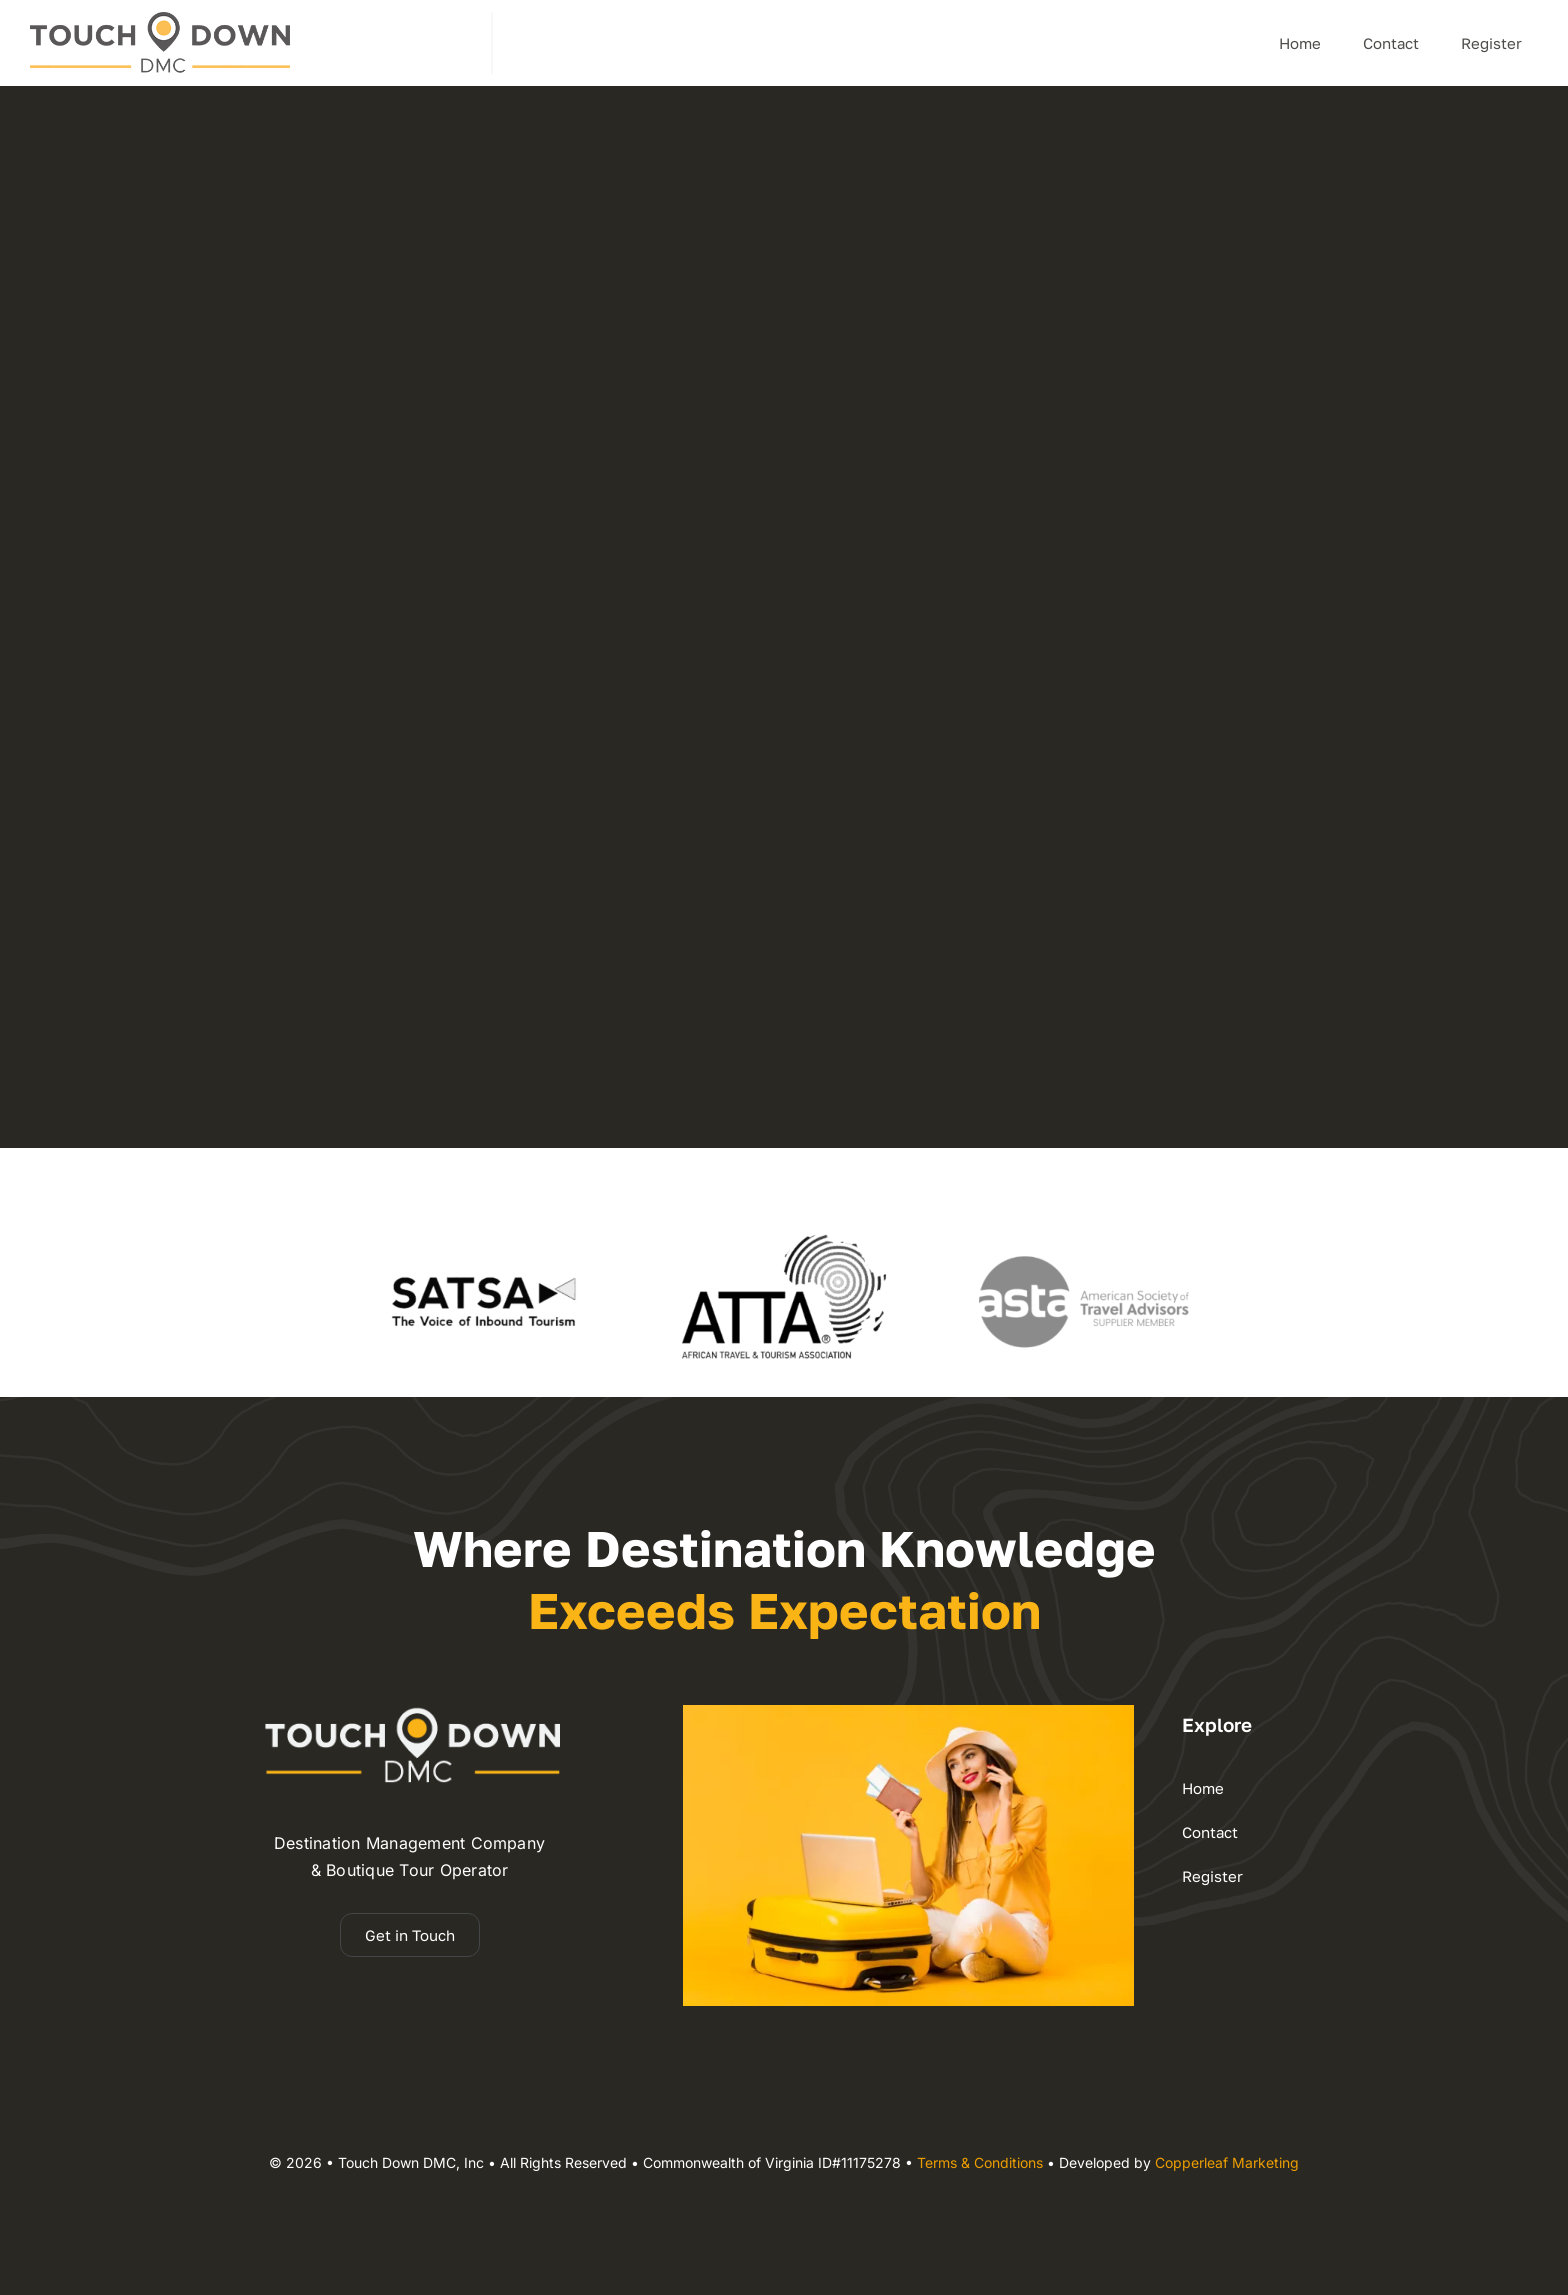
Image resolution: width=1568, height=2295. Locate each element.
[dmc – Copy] (160, 20)
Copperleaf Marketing (1227, 2162)
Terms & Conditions (980, 2162)
